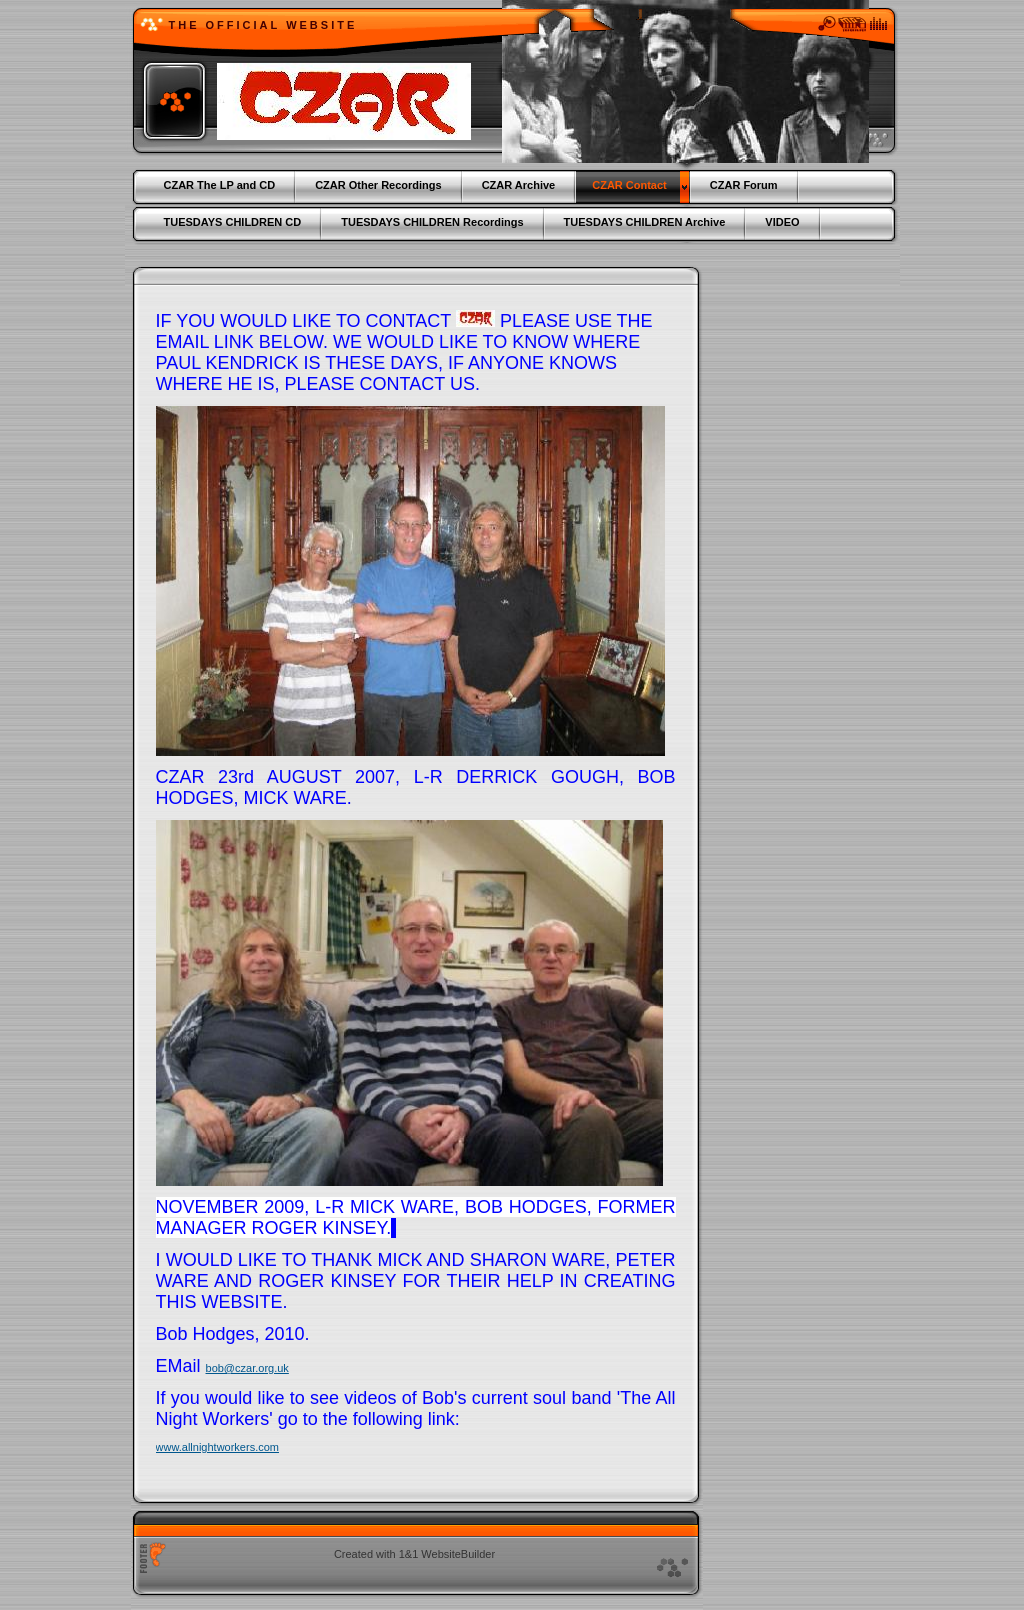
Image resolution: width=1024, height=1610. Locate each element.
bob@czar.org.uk (247, 1368)
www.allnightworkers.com (217, 1447)
